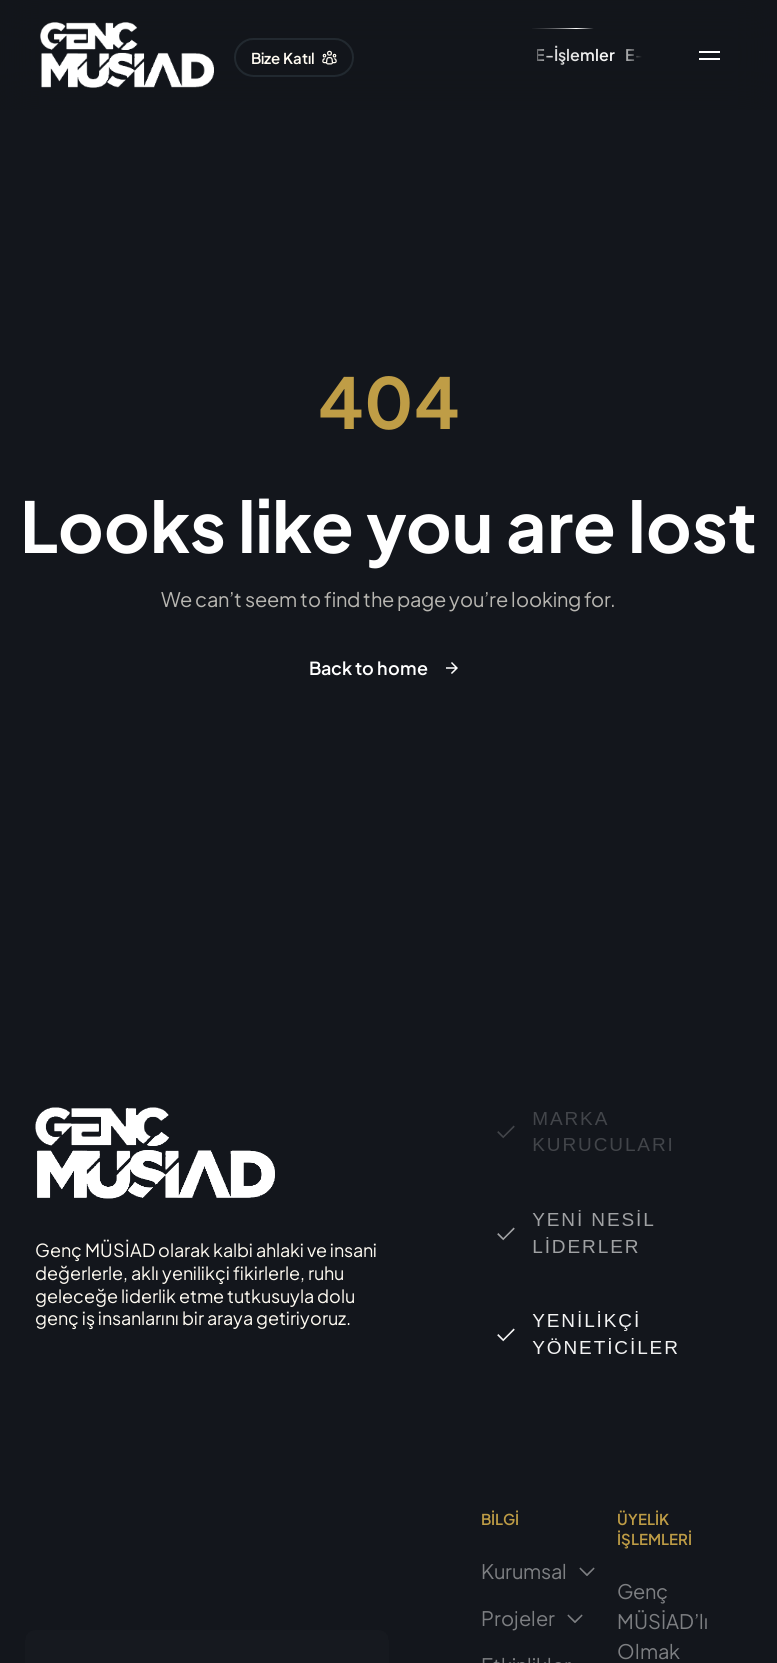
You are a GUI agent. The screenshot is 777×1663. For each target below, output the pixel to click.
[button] (294, 57)
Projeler (533, 1617)
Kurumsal (539, 1570)
